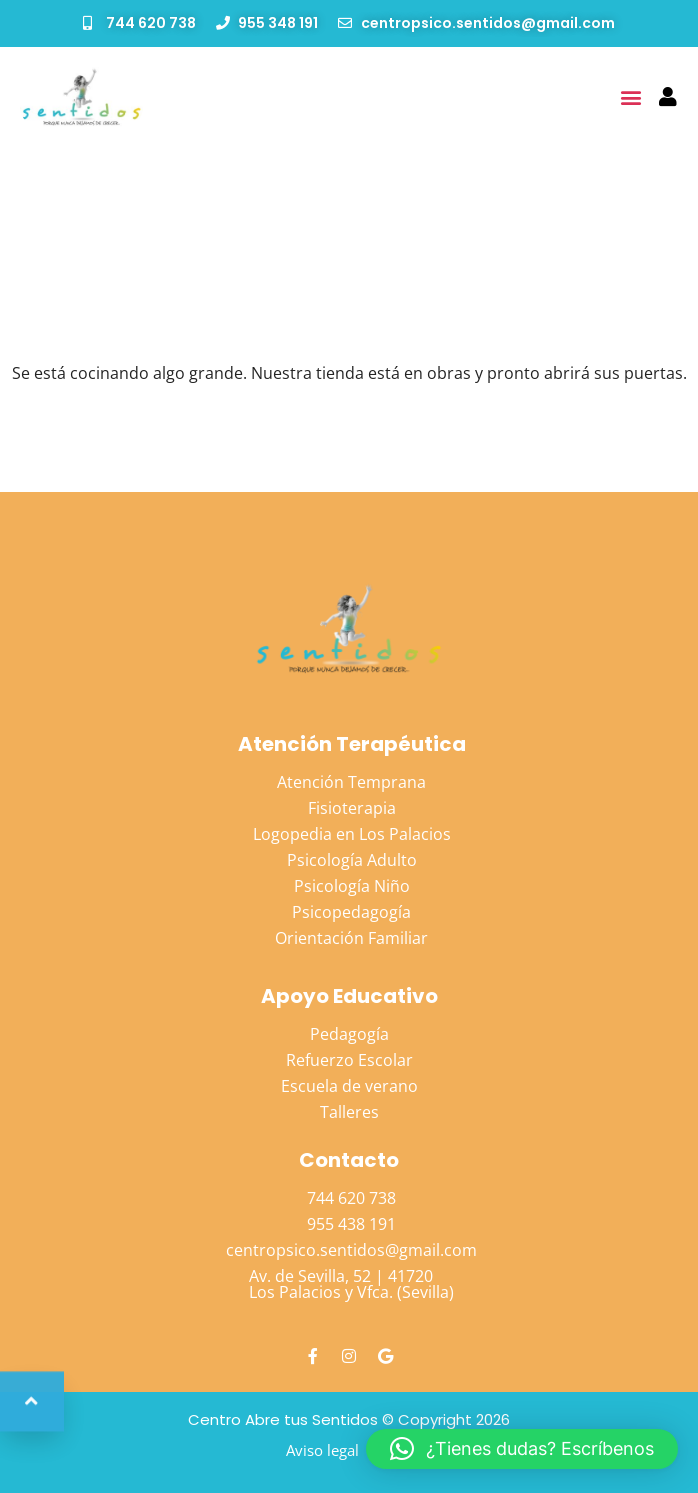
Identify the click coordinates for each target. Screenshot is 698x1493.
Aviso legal (322, 1450)
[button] (631, 96)
